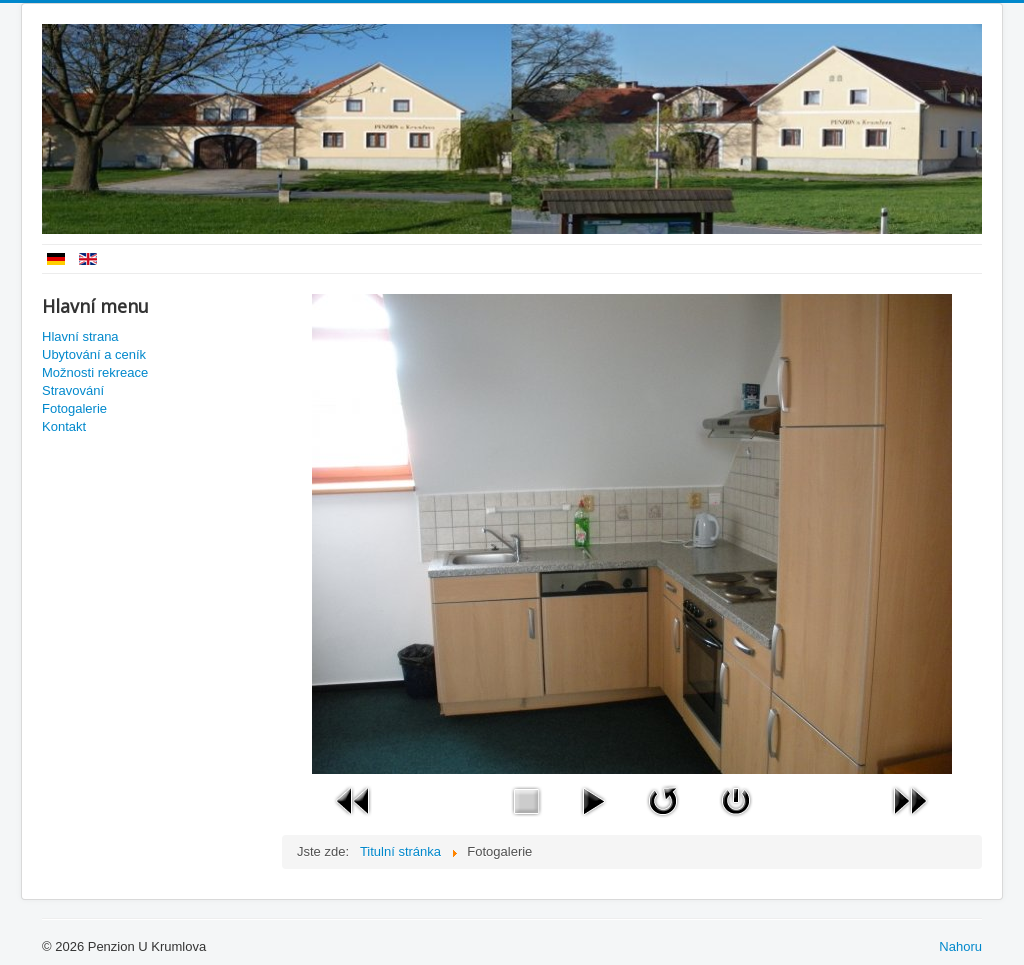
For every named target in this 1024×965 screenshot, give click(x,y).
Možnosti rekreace (95, 372)
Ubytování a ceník (94, 354)
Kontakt (64, 426)
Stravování (73, 390)
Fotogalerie (74, 408)
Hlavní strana (80, 336)
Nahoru (960, 946)
